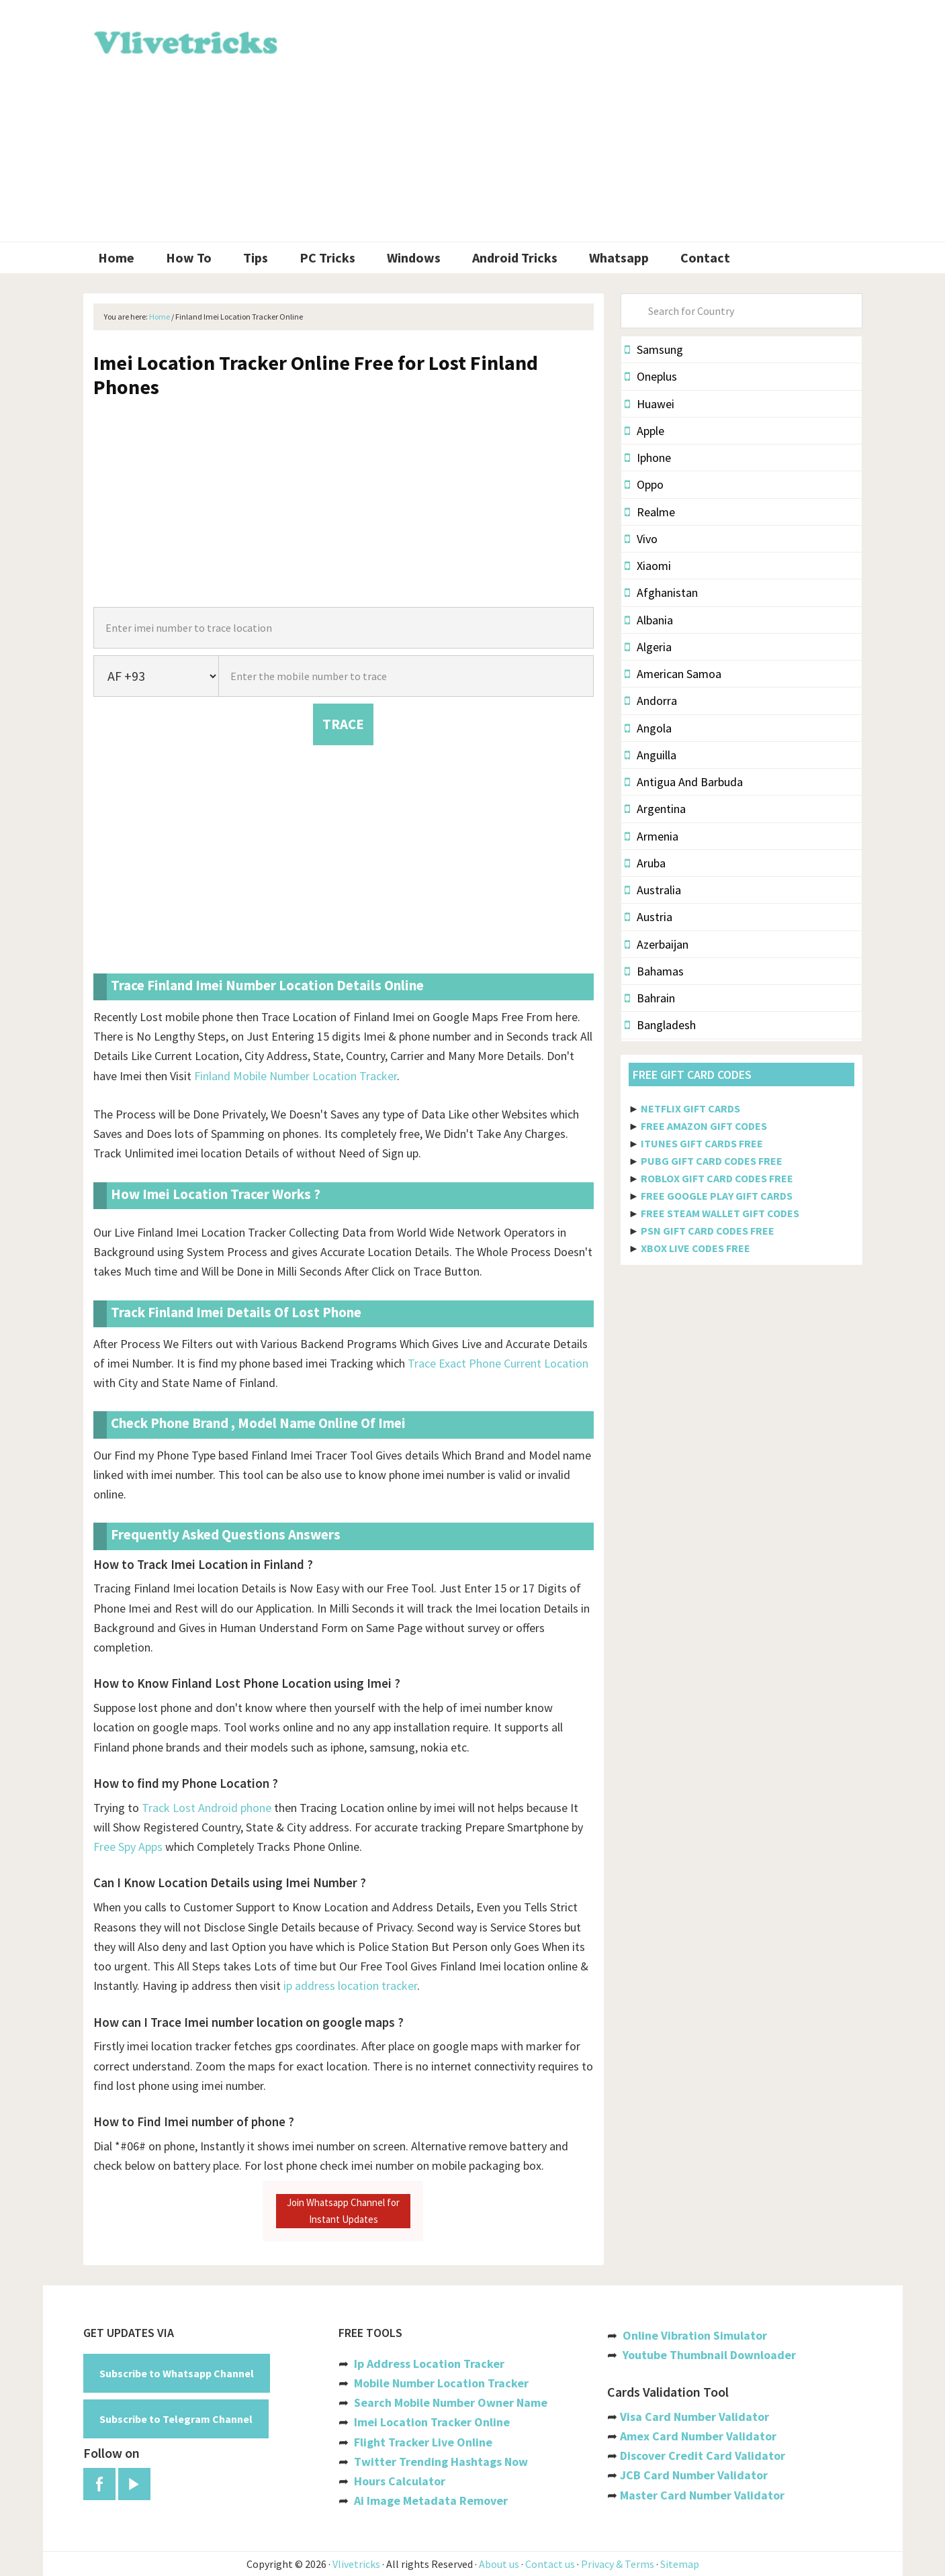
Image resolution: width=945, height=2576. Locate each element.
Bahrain (650, 998)
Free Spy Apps (128, 1846)
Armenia (651, 836)
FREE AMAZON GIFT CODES (704, 1126)
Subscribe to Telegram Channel (176, 2419)
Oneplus (651, 376)
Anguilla (650, 755)
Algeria (648, 647)
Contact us (550, 2564)
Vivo (641, 538)
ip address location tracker (350, 1985)
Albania (649, 620)
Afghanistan (661, 592)
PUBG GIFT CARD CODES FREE (711, 1160)
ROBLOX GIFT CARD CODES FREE (717, 1178)
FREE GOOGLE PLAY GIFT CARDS (717, 1195)
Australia (653, 890)
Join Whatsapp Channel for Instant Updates (343, 2210)
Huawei (649, 404)
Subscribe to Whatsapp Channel (176, 2373)
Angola (648, 728)
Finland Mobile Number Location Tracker (295, 1076)
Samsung (654, 349)
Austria (648, 916)
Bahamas (654, 971)
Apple (644, 430)
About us (499, 2564)
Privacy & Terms (617, 2564)
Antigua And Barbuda (684, 782)
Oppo (644, 484)
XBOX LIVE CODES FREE (695, 1248)
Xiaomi (648, 565)
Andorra (651, 700)
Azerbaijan (656, 944)
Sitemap (679, 2564)
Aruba (645, 863)
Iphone (648, 457)
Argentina (655, 808)
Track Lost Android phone (206, 1807)
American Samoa (673, 673)
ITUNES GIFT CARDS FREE (702, 1143)
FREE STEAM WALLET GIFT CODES (720, 1213)
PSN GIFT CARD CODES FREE (707, 1230)
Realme (650, 512)
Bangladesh (660, 1025)
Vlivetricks (184, 40)
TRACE (343, 724)
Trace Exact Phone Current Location (498, 1363)
